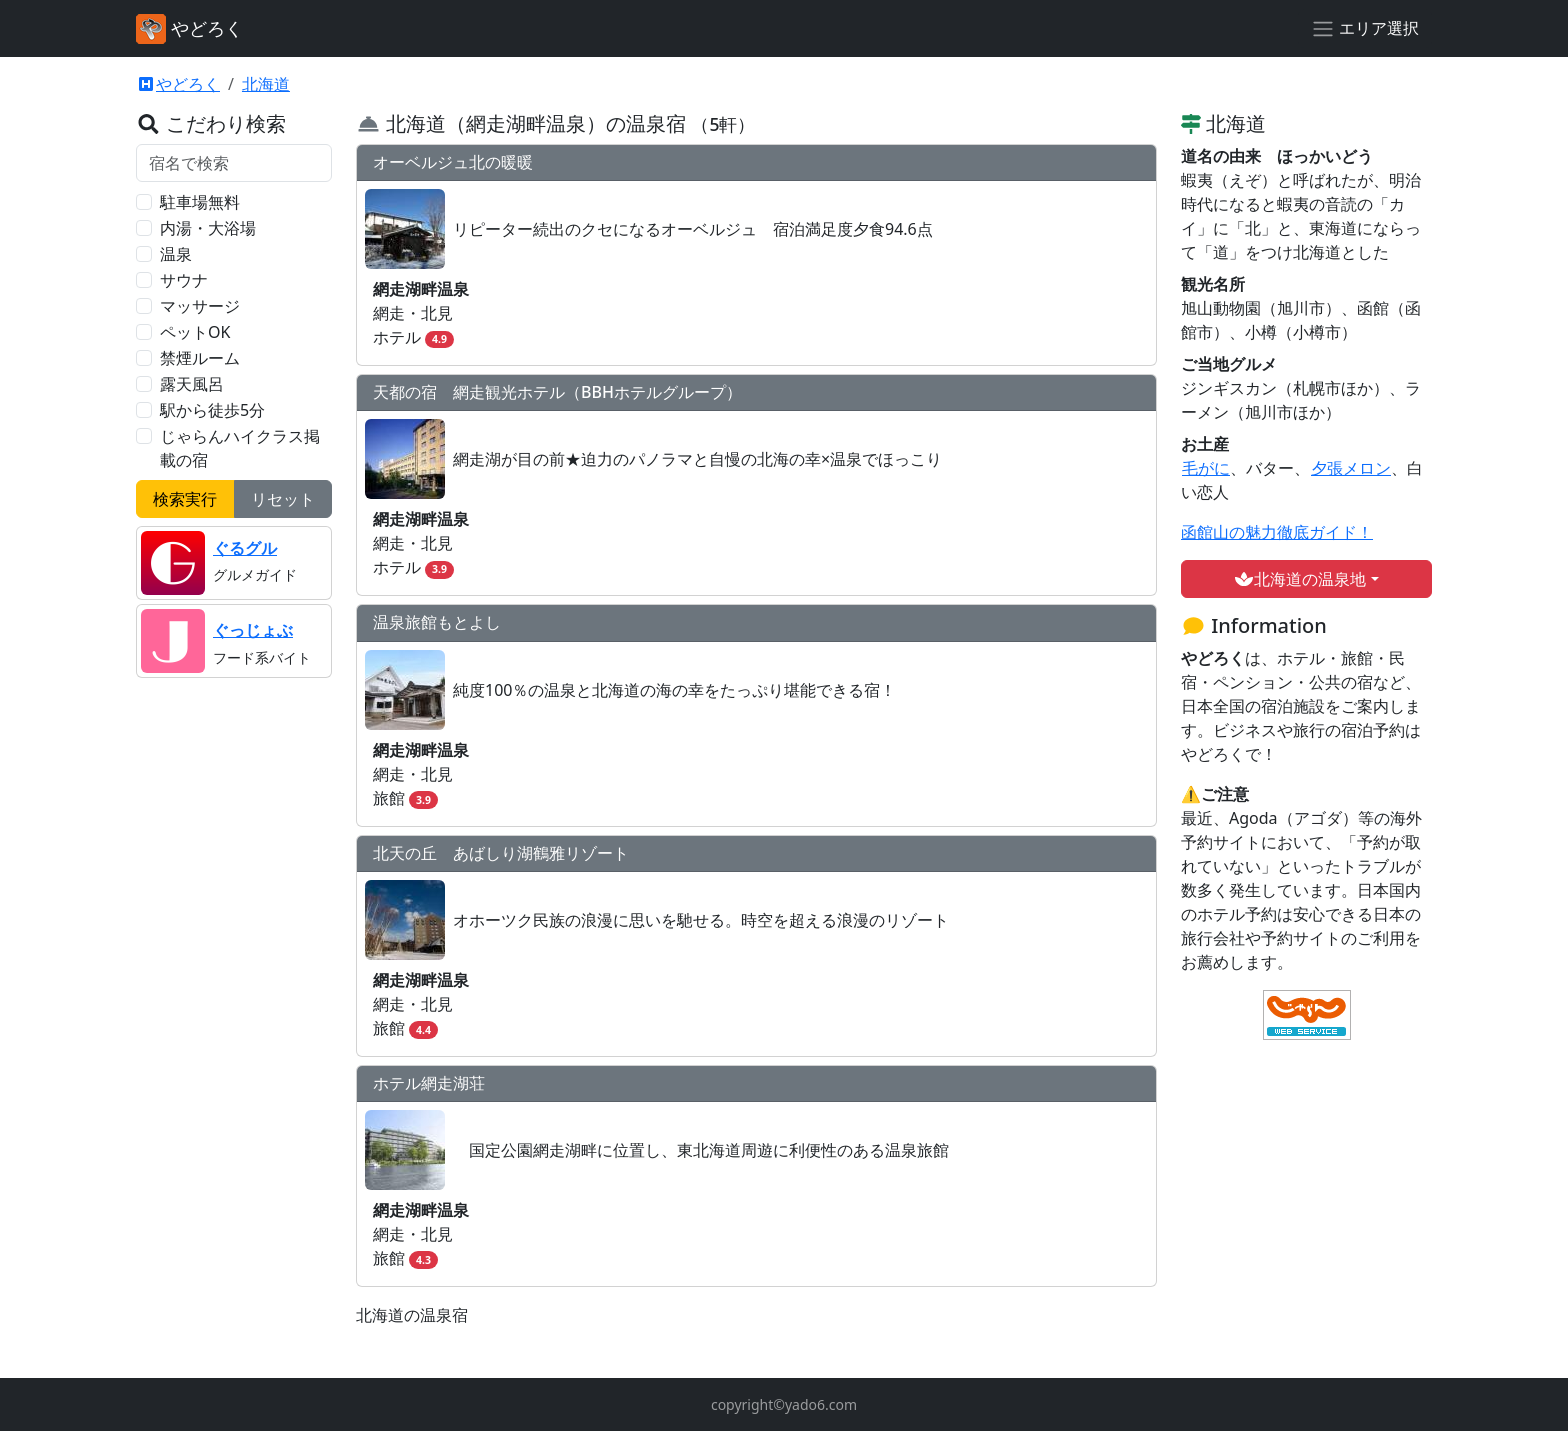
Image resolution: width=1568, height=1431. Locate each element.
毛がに (1205, 468)
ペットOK (195, 332)
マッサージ (200, 306)
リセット (283, 499)
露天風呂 (192, 384)
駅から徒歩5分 (212, 410)
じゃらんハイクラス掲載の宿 (240, 448)
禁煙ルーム (200, 358)
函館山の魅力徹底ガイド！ (1277, 532)
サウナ (184, 280)
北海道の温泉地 (1300, 579)
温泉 (176, 254)
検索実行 (185, 499)
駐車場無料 (200, 202)
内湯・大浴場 (208, 228)
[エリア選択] (1365, 29)
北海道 (266, 84)
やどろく (178, 84)
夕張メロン (1350, 468)
